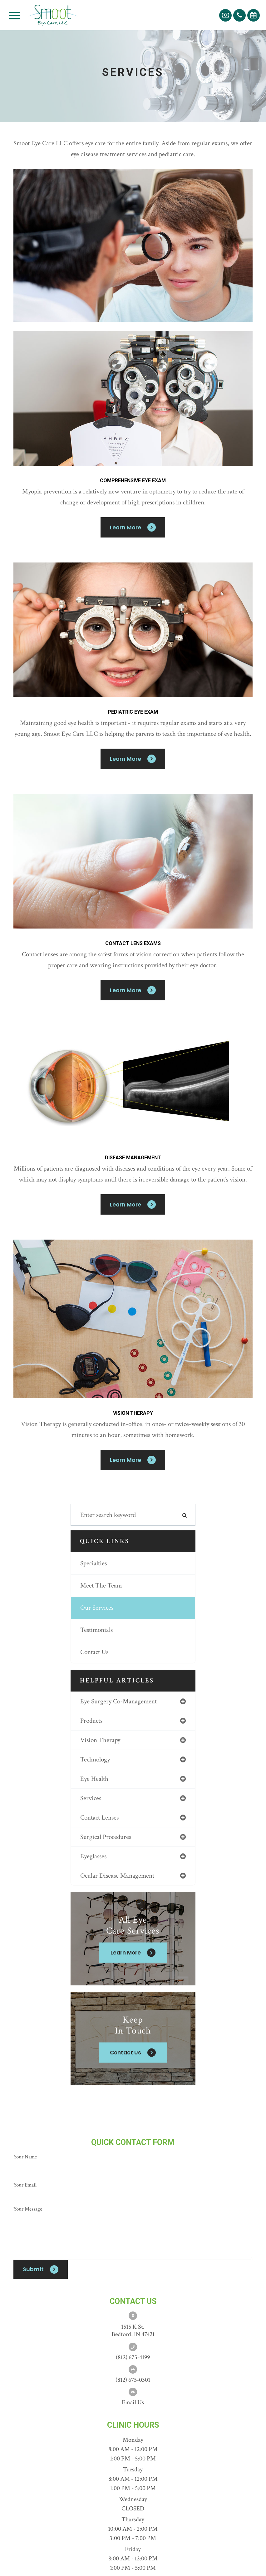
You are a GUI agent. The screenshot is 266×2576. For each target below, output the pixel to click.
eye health (94, 1779)
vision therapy (100, 1740)
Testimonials (96, 1630)
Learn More (125, 527)
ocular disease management (117, 1875)
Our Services (96, 1607)
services (90, 1798)
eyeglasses (93, 1856)
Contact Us (94, 1652)
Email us (133, 2402)
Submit (33, 2269)
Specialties (93, 1563)
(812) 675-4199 (133, 2357)
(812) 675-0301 (133, 2380)
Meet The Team (101, 1585)
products (91, 1721)
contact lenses (99, 1817)
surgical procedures (105, 1837)
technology (95, 1759)
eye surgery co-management (118, 1701)
